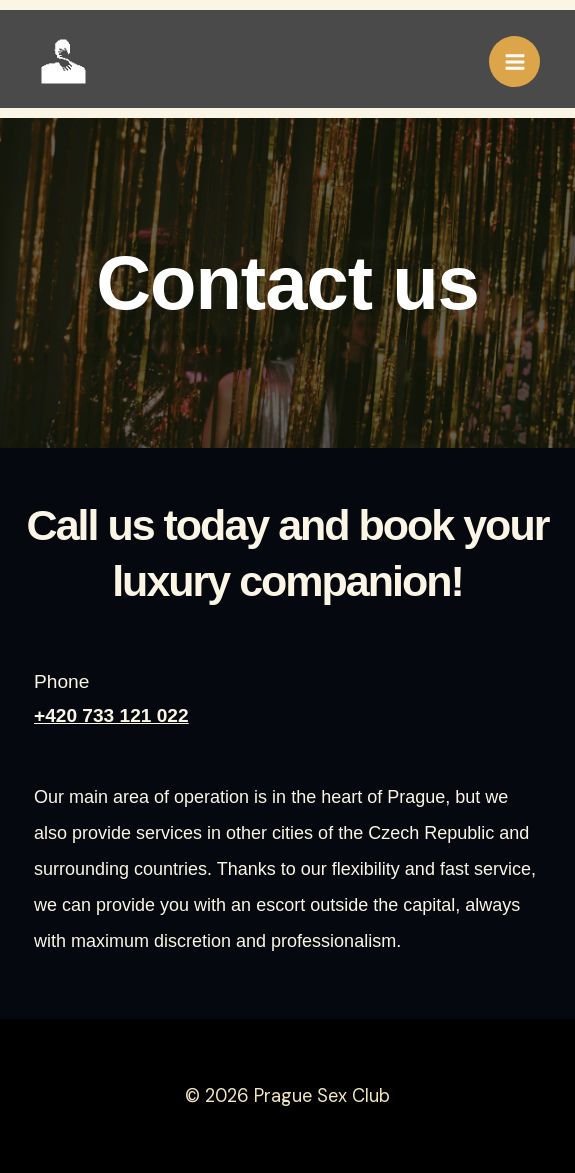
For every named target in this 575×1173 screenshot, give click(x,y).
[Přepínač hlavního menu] (514, 61)
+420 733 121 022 (111, 716)
